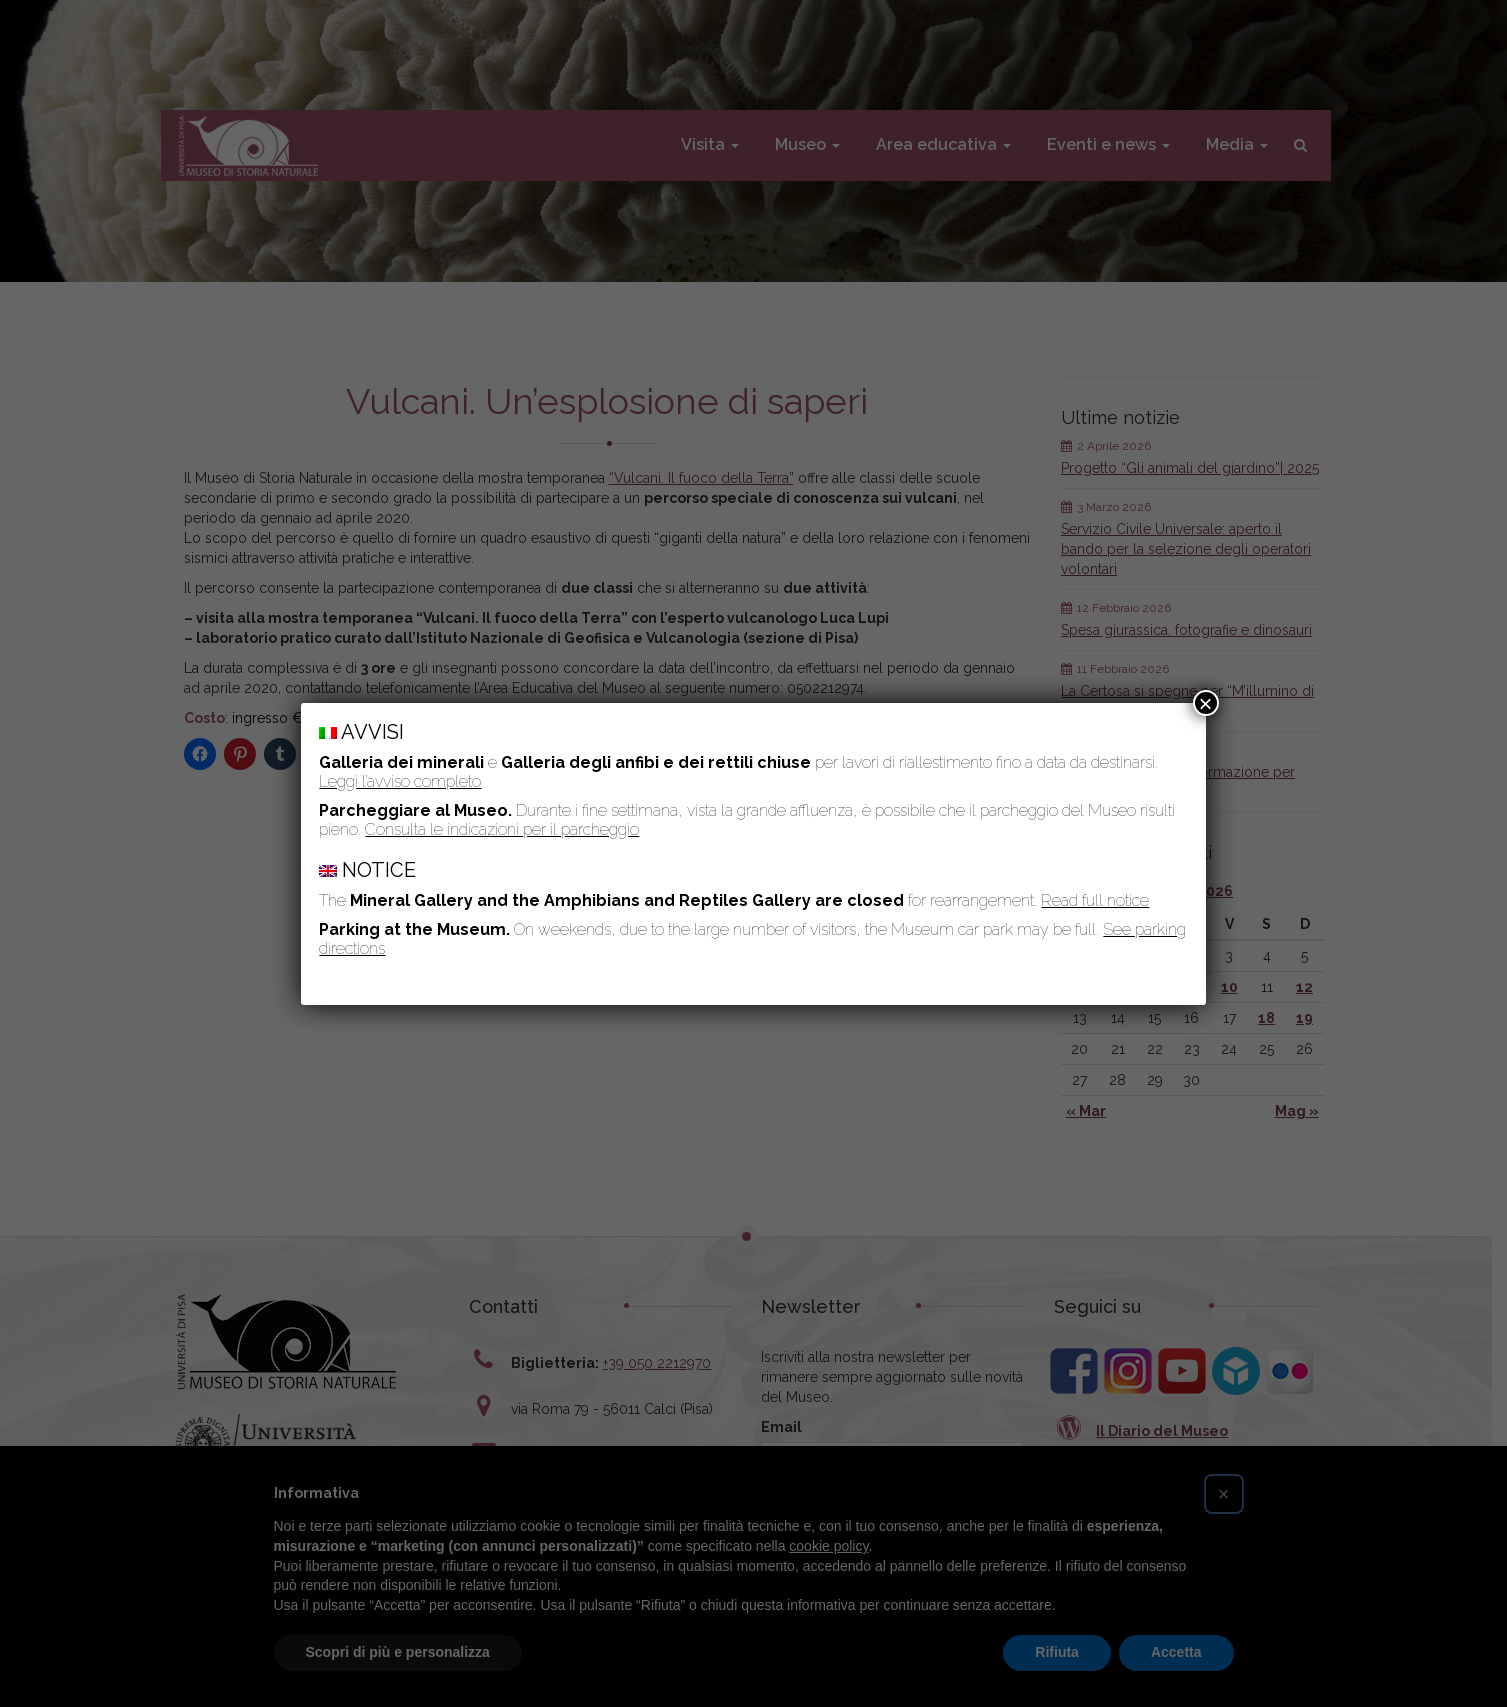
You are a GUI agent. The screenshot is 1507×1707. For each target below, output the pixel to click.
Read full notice (1095, 900)
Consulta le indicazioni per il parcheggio (502, 829)
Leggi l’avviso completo (400, 781)
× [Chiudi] (1206, 703)
